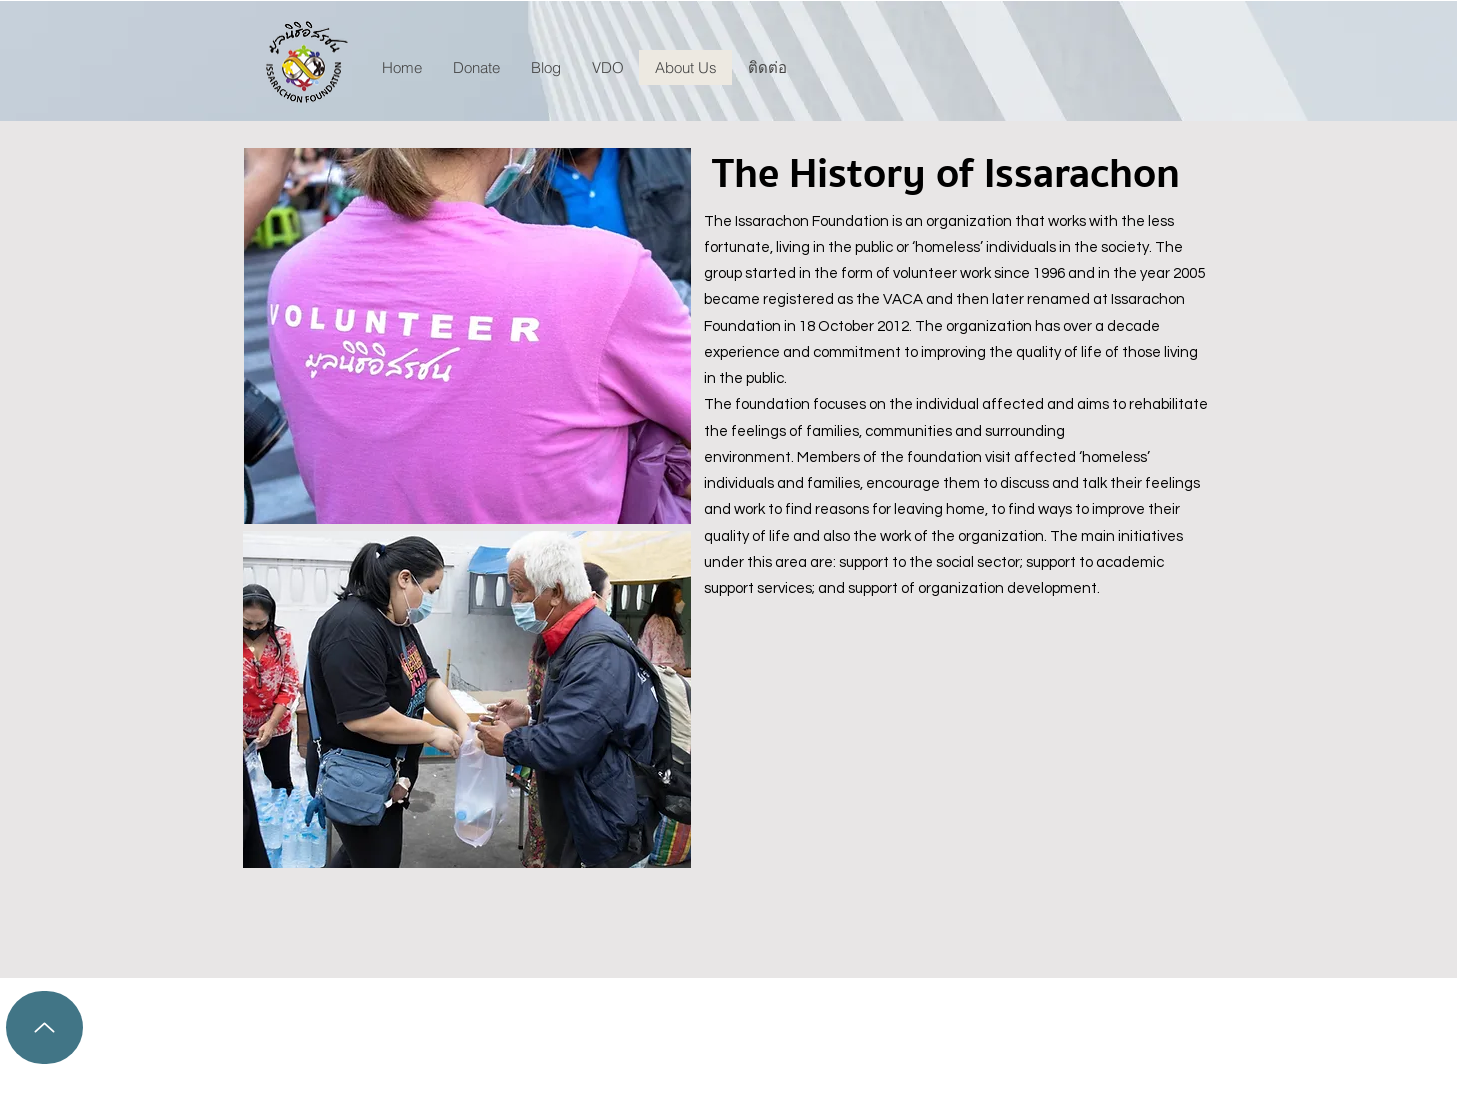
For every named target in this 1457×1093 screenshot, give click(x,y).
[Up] (44, 1027)
